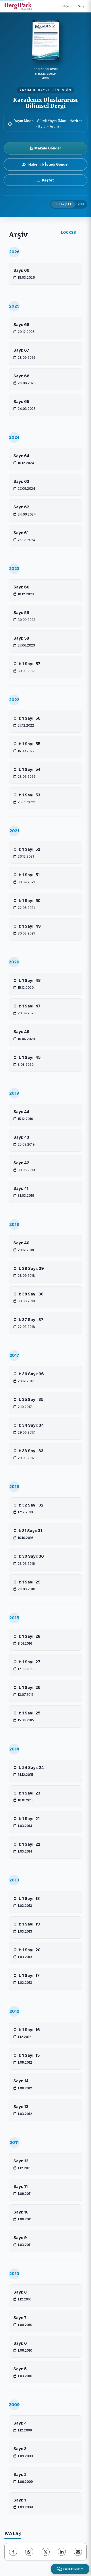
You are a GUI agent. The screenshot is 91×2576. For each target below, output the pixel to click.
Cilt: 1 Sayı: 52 (27, 849)
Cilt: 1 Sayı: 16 (27, 2029)
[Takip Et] (63, 204)
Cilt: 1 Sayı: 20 (27, 1950)
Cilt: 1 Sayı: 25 (27, 1713)
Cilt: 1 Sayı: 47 (27, 1006)
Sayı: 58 (21, 638)
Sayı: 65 (21, 401)
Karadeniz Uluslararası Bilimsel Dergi (45, 103)
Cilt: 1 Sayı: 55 (27, 743)
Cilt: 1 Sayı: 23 (27, 1793)
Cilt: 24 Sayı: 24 (29, 1767)
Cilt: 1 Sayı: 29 (27, 1582)
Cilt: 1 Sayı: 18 (27, 1898)
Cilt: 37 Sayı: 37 (28, 1319)
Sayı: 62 (21, 507)
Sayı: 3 (20, 2448)
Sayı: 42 (21, 1162)
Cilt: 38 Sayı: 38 (28, 1294)
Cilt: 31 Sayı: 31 (28, 1530)
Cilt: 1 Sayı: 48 (27, 980)
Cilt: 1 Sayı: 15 (27, 2055)
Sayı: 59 (21, 612)
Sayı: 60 (21, 587)
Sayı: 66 (21, 376)
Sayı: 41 (21, 1188)
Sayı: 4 (20, 2423)
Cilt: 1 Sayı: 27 (27, 1662)
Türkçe (66, 6)
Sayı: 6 (20, 2343)
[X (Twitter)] (46, 2552)
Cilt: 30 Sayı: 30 (29, 1556)
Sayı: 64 (21, 455)
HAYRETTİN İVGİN (55, 90)
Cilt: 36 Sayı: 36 (29, 1374)
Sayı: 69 (21, 270)
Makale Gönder (45, 148)
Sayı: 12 (21, 2161)
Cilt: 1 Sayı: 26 (27, 1687)
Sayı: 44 (21, 1111)
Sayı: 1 (20, 2500)
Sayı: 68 (21, 324)
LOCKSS (68, 232)
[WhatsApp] (29, 2552)
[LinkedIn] (62, 2552)
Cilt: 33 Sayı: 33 (28, 1450)
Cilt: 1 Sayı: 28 (27, 1636)
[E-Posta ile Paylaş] (78, 2552)
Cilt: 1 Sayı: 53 (27, 795)
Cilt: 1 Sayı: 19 (27, 1924)
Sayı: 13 (21, 2106)
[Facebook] (13, 2552)
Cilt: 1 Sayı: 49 (27, 926)
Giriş (81, 6)
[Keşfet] (45, 180)
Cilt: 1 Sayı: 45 (27, 1057)
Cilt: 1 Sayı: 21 (27, 1818)
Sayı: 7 (20, 2317)
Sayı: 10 (21, 2212)
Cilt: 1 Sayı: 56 (27, 718)
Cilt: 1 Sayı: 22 (27, 1844)
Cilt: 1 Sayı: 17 (27, 1975)
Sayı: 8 (20, 2292)
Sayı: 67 (21, 350)
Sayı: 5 (20, 2369)
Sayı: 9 (20, 2237)
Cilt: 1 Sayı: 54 (27, 769)
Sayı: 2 (20, 2474)
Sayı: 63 (21, 481)
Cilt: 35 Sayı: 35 (28, 1399)
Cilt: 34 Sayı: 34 (29, 1425)
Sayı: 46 (21, 1031)
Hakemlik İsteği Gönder (45, 164)
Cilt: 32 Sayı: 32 (28, 1505)
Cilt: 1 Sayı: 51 (27, 874)
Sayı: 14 (21, 2081)
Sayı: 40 (21, 1243)
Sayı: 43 (21, 1137)
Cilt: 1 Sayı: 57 (27, 663)
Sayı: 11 (21, 2186)
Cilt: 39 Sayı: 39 (29, 1268)
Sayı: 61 (21, 532)
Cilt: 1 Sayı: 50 (27, 900)
